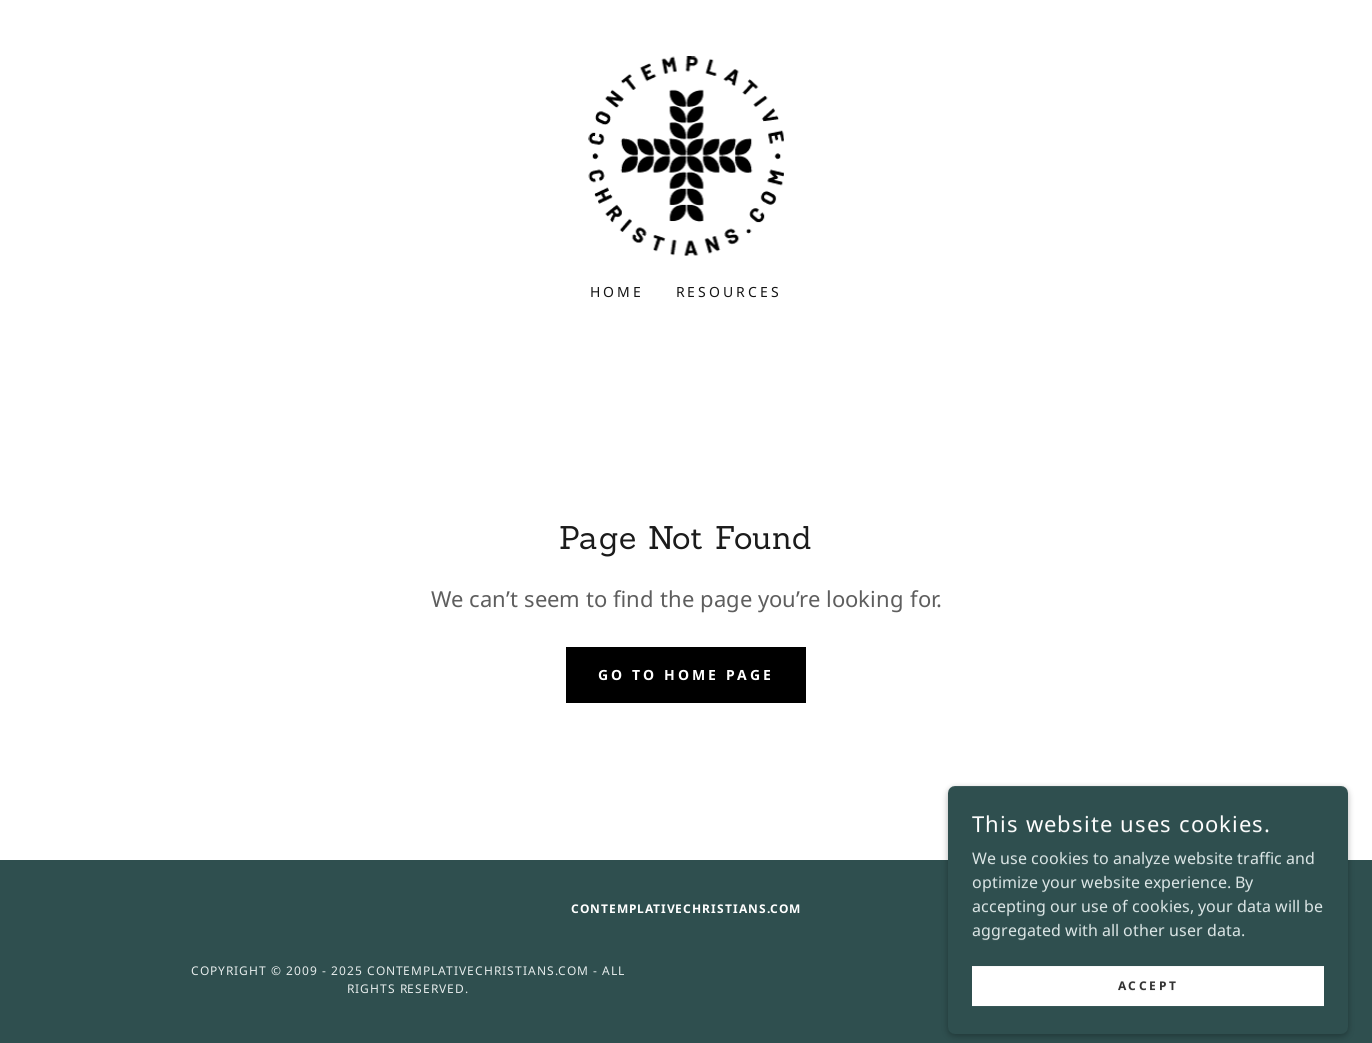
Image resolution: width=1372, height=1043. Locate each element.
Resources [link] (729, 291)
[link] (686, 154)
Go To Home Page (686, 674)
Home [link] (617, 291)
